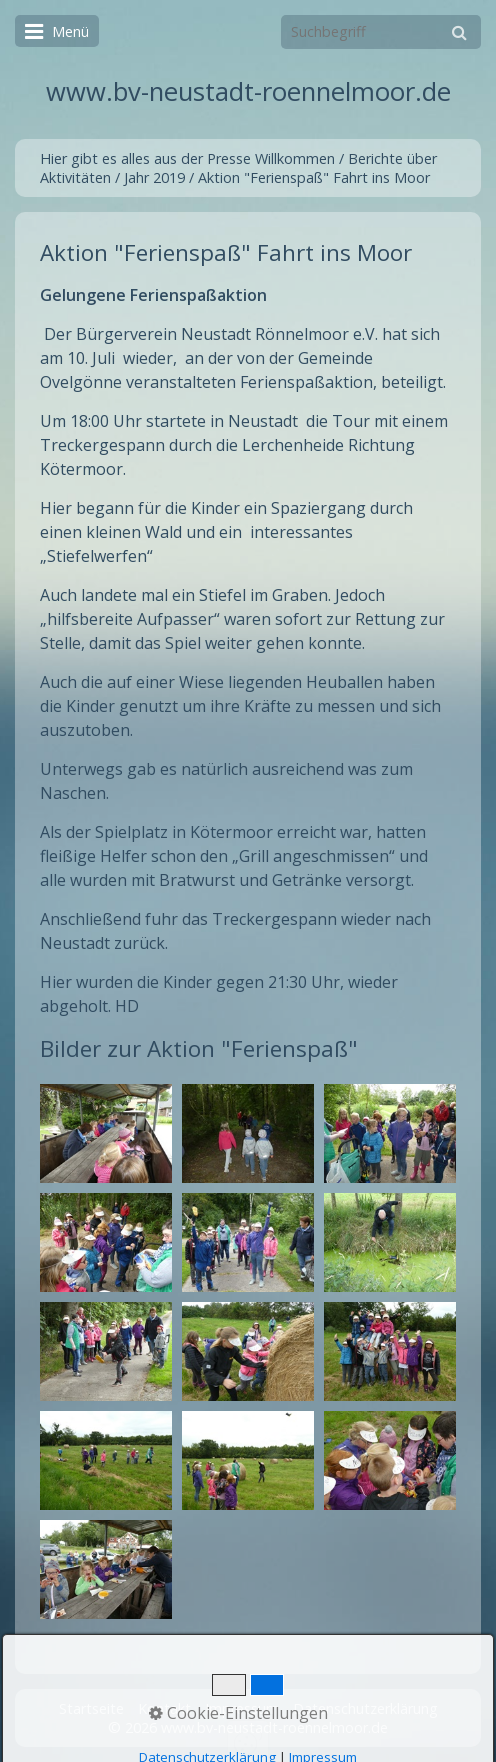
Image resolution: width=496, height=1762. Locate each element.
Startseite (91, 1708)
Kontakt (164, 1708)
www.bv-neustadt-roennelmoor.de (248, 91)
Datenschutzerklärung (365, 1708)
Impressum (242, 1708)
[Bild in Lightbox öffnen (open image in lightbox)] (106, 1133)
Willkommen (295, 158)
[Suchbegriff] (381, 32)
